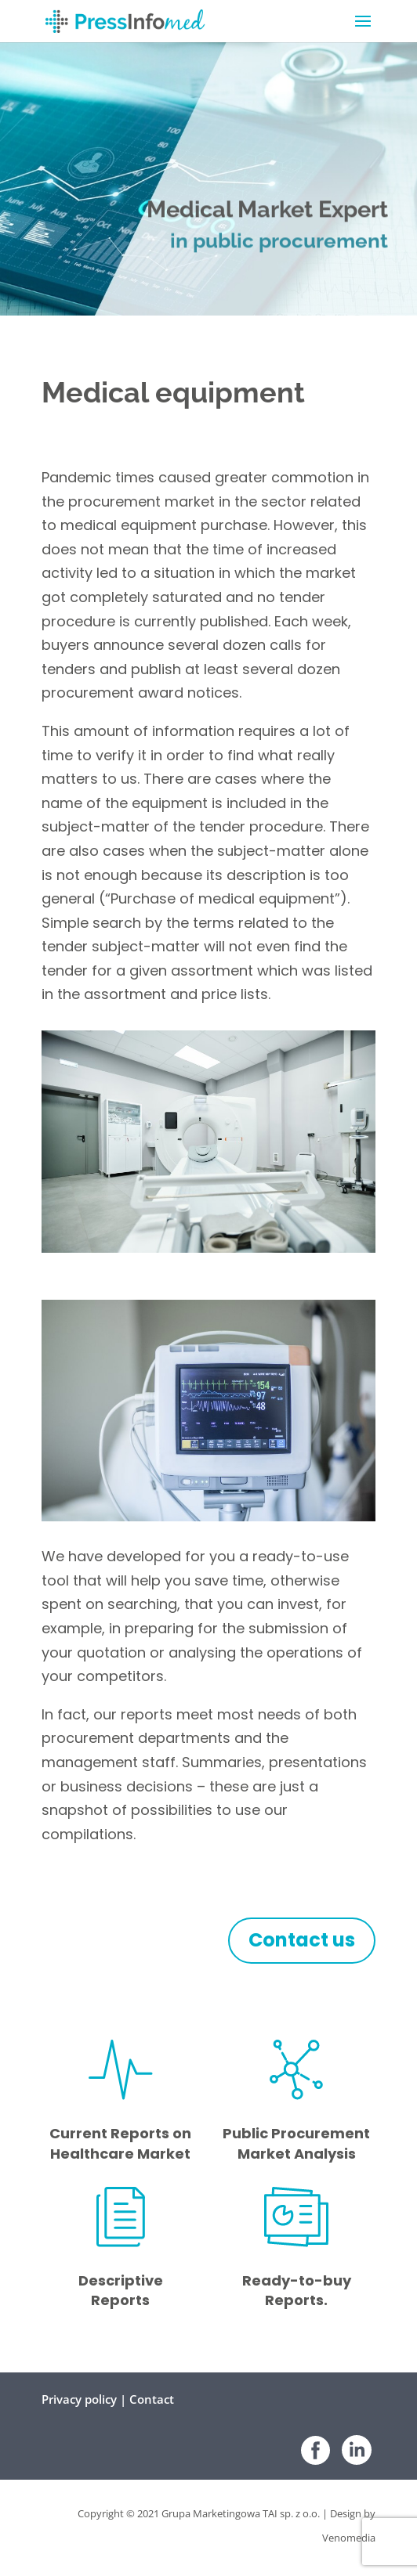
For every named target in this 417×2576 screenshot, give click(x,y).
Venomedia (348, 2538)
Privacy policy (79, 2399)
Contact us (301, 1940)
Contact (151, 2399)
